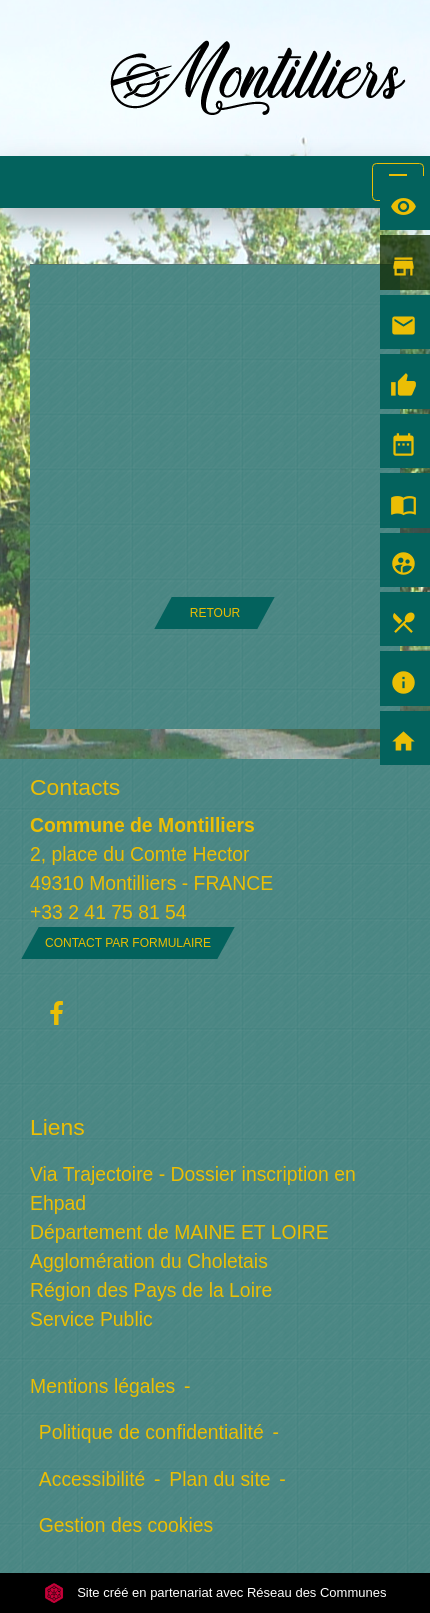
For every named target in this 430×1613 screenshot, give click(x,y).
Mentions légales (102, 1386)
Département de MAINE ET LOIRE (179, 1232)
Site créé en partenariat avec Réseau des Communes (215, 1592)
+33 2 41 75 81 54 (108, 912)
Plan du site (219, 1479)
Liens (57, 1127)
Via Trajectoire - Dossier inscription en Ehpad (193, 1188)
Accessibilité (92, 1479)
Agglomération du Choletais (149, 1261)
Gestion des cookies (126, 1525)
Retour (215, 613)
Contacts (75, 787)
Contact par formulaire (128, 943)
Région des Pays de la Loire (151, 1290)
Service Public (91, 1319)
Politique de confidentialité (151, 1432)
